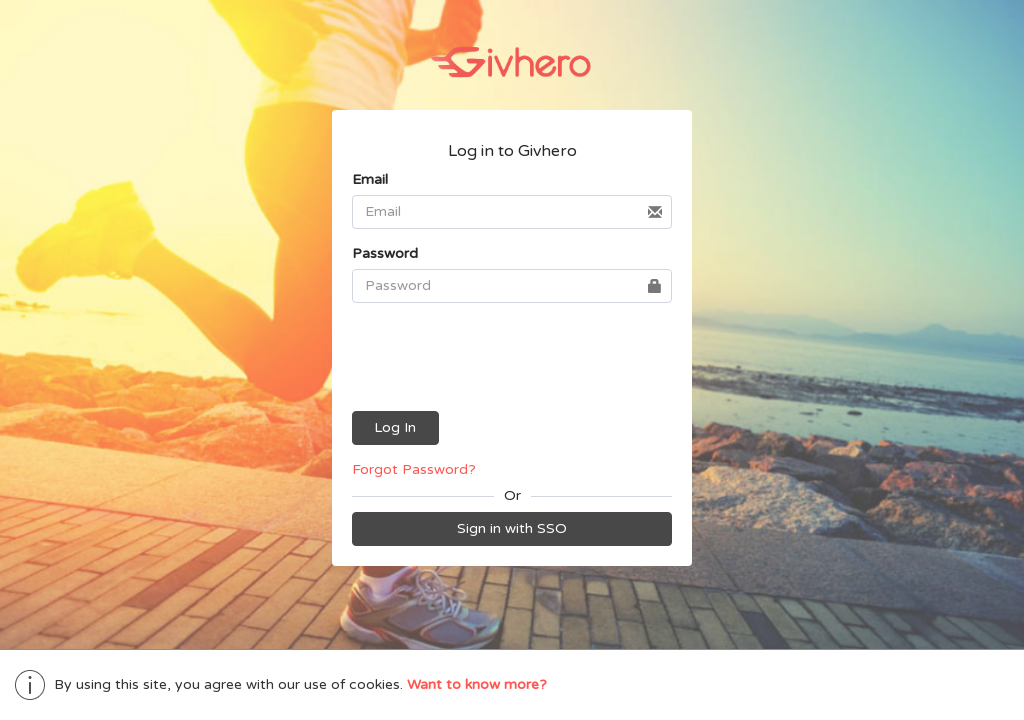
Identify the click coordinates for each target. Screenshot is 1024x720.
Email (370, 179)
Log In (395, 429)
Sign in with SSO (512, 530)
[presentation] (513, 359)
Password (385, 253)
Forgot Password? (414, 471)
